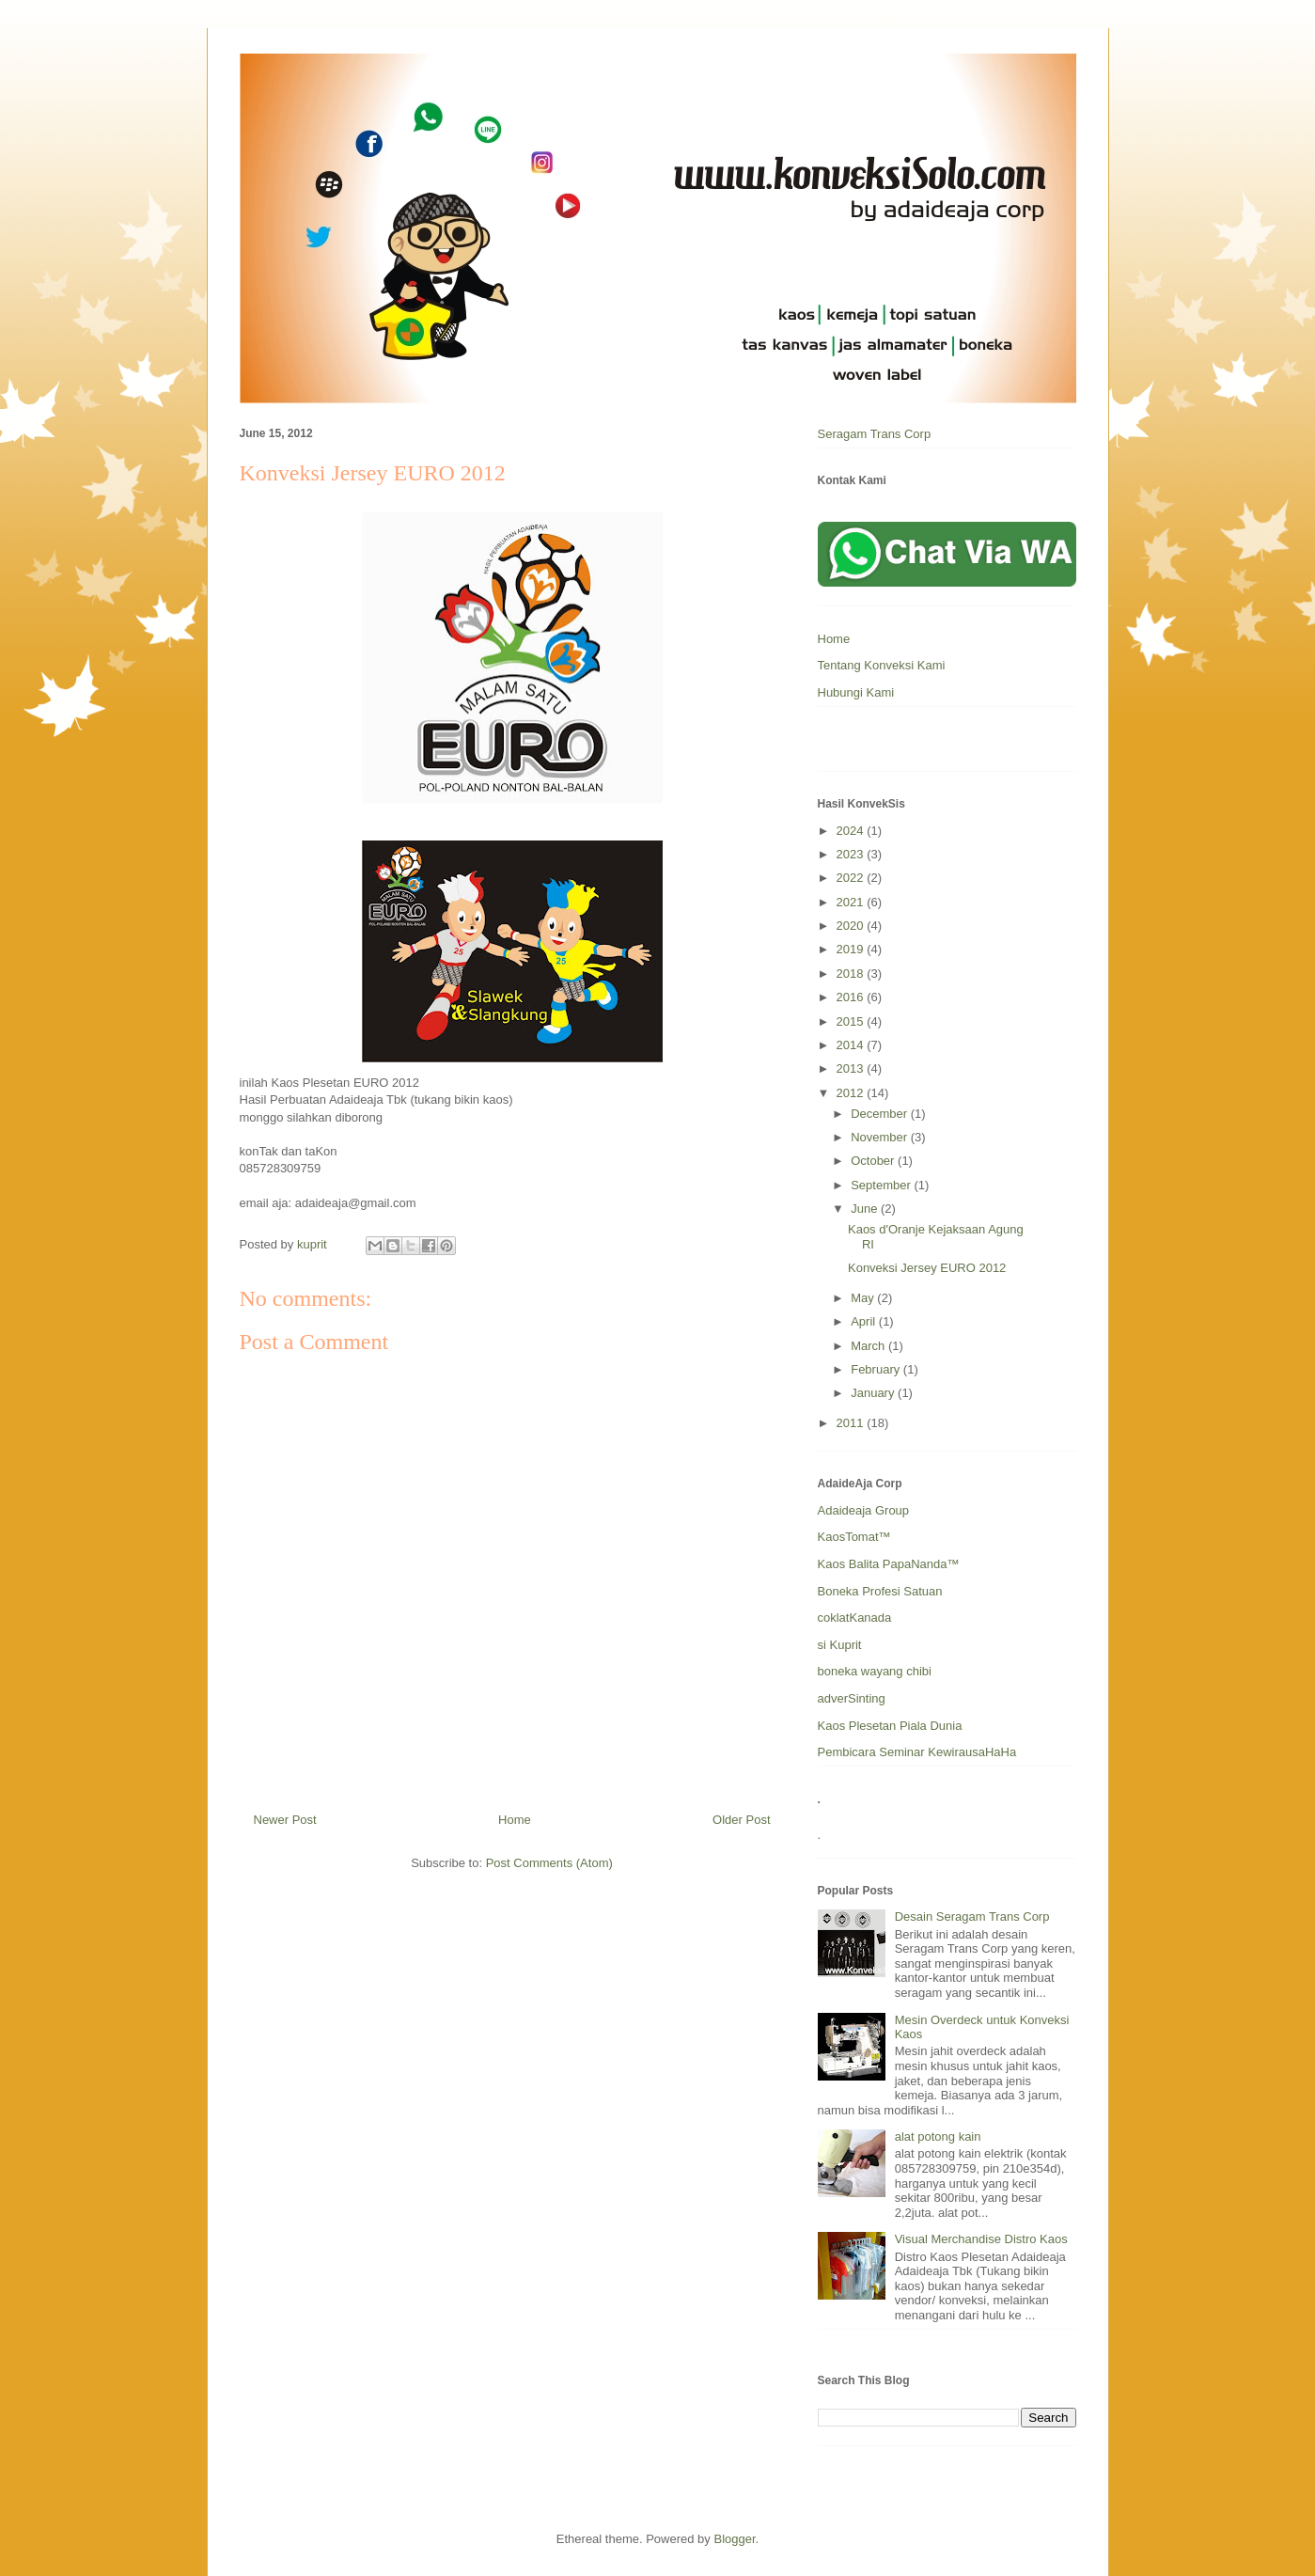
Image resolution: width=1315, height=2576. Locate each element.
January (874, 1393)
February (877, 1369)
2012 (852, 1093)
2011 (852, 1423)
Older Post (741, 1820)
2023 (852, 854)
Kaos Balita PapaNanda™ (889, 1564)
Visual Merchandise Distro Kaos (981, 2239)
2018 (852, 973)
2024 (852, 831)
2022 (852, 878)
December (881, 1114)
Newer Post (285, 1820)
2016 (852, 997)
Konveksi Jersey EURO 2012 (927, 1268)
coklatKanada (855, 1617)
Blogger (734, 2539)
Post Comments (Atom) (549, 1863)
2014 (852, 1045)
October (874, 1161)
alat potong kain (938, 2136)
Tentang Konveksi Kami (882, 665)
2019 (852, 949)
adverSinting (851, 1698)
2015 (852, 1021)
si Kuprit (840, 1645)
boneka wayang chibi (874, 1671)
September (882, 1185)
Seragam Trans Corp (874, 434)
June (866, 1209)
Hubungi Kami (856, 692)
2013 (852, 1068)
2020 (852, 926)
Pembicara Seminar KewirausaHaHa (917, 1752)
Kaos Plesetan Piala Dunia (890, 1726)
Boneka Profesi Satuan (880, 1591)
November (881, 1137)
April (865, 1321)
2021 (852, 902)
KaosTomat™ (854, 1537)
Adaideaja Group (864, 1510)
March (869, 1346)
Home (514, 1820)
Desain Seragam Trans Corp (972, 1916)
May (864, 1298)
